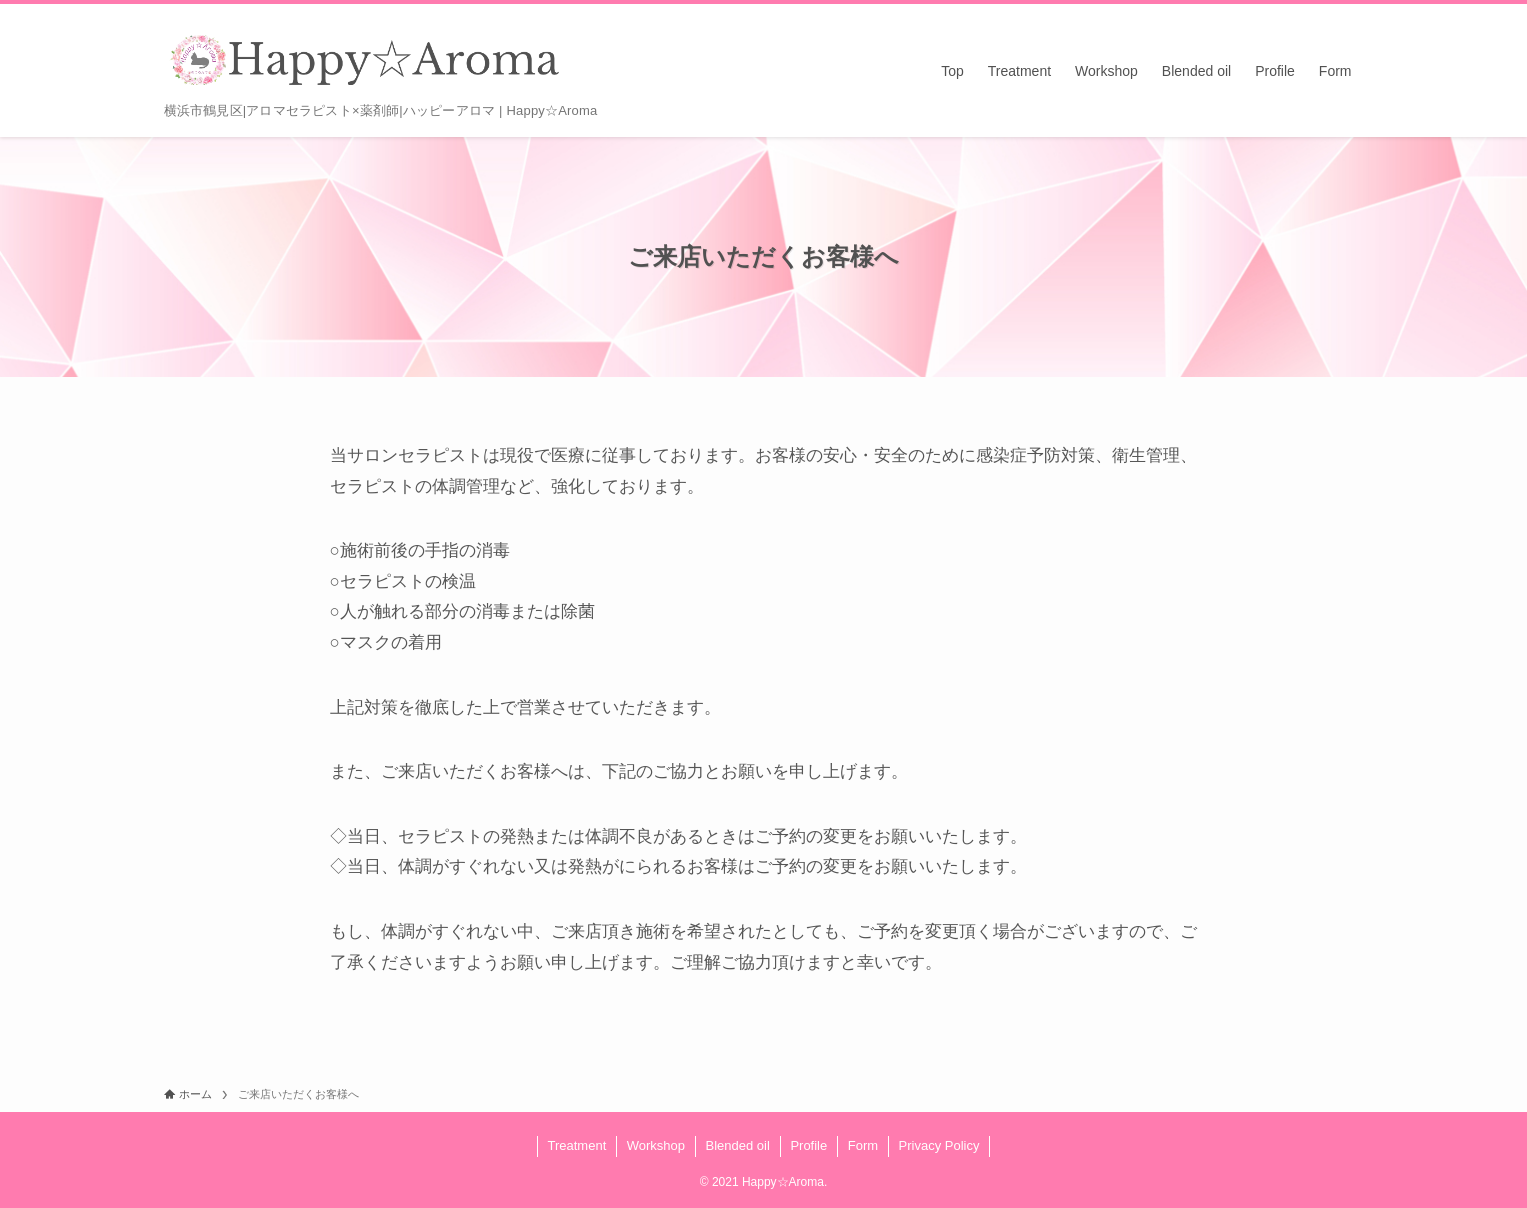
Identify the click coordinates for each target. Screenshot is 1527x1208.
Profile (808, 1145)
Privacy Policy (939, 1145)
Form (863, 1145)
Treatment (576, 1145)
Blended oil (738, 1145)
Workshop (656, 1145)
